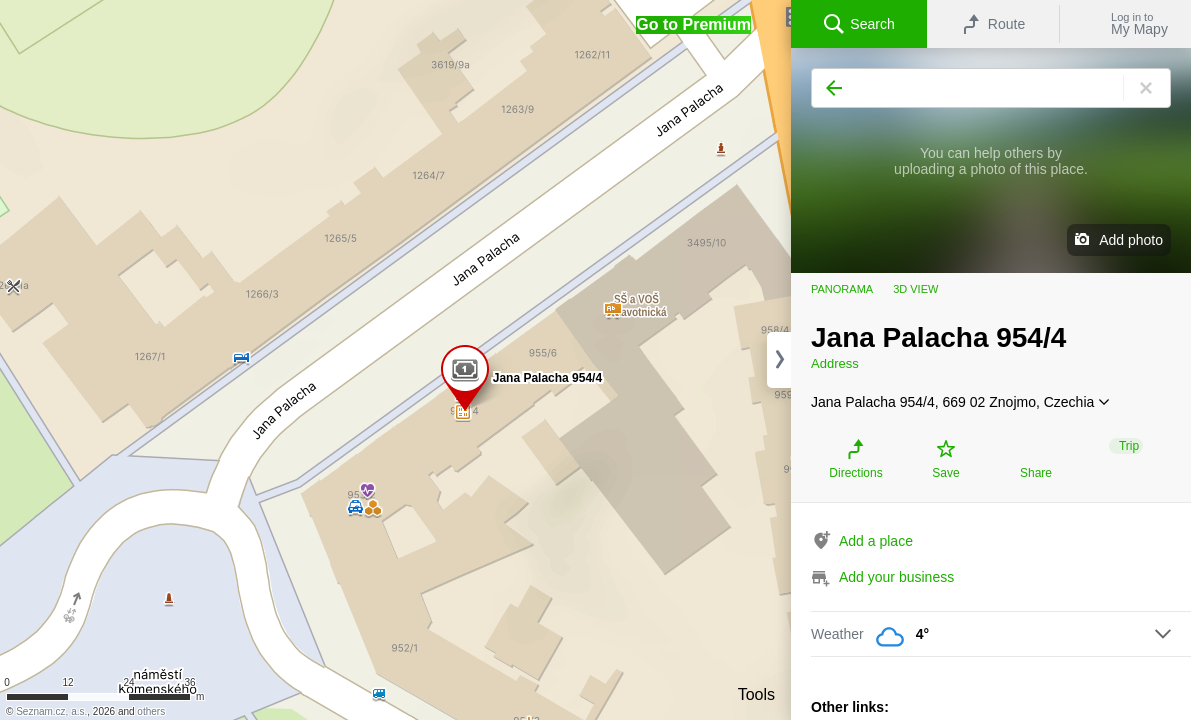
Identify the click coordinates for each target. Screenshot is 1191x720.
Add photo (1131, 240)
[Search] (991, 88)
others (151, 711)
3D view (915, 289)
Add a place (876, 541)
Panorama (842, 289)
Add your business (896, 577)
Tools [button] (756, 694)
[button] (693, 25)
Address (835, 363)
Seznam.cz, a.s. (51, 711)
